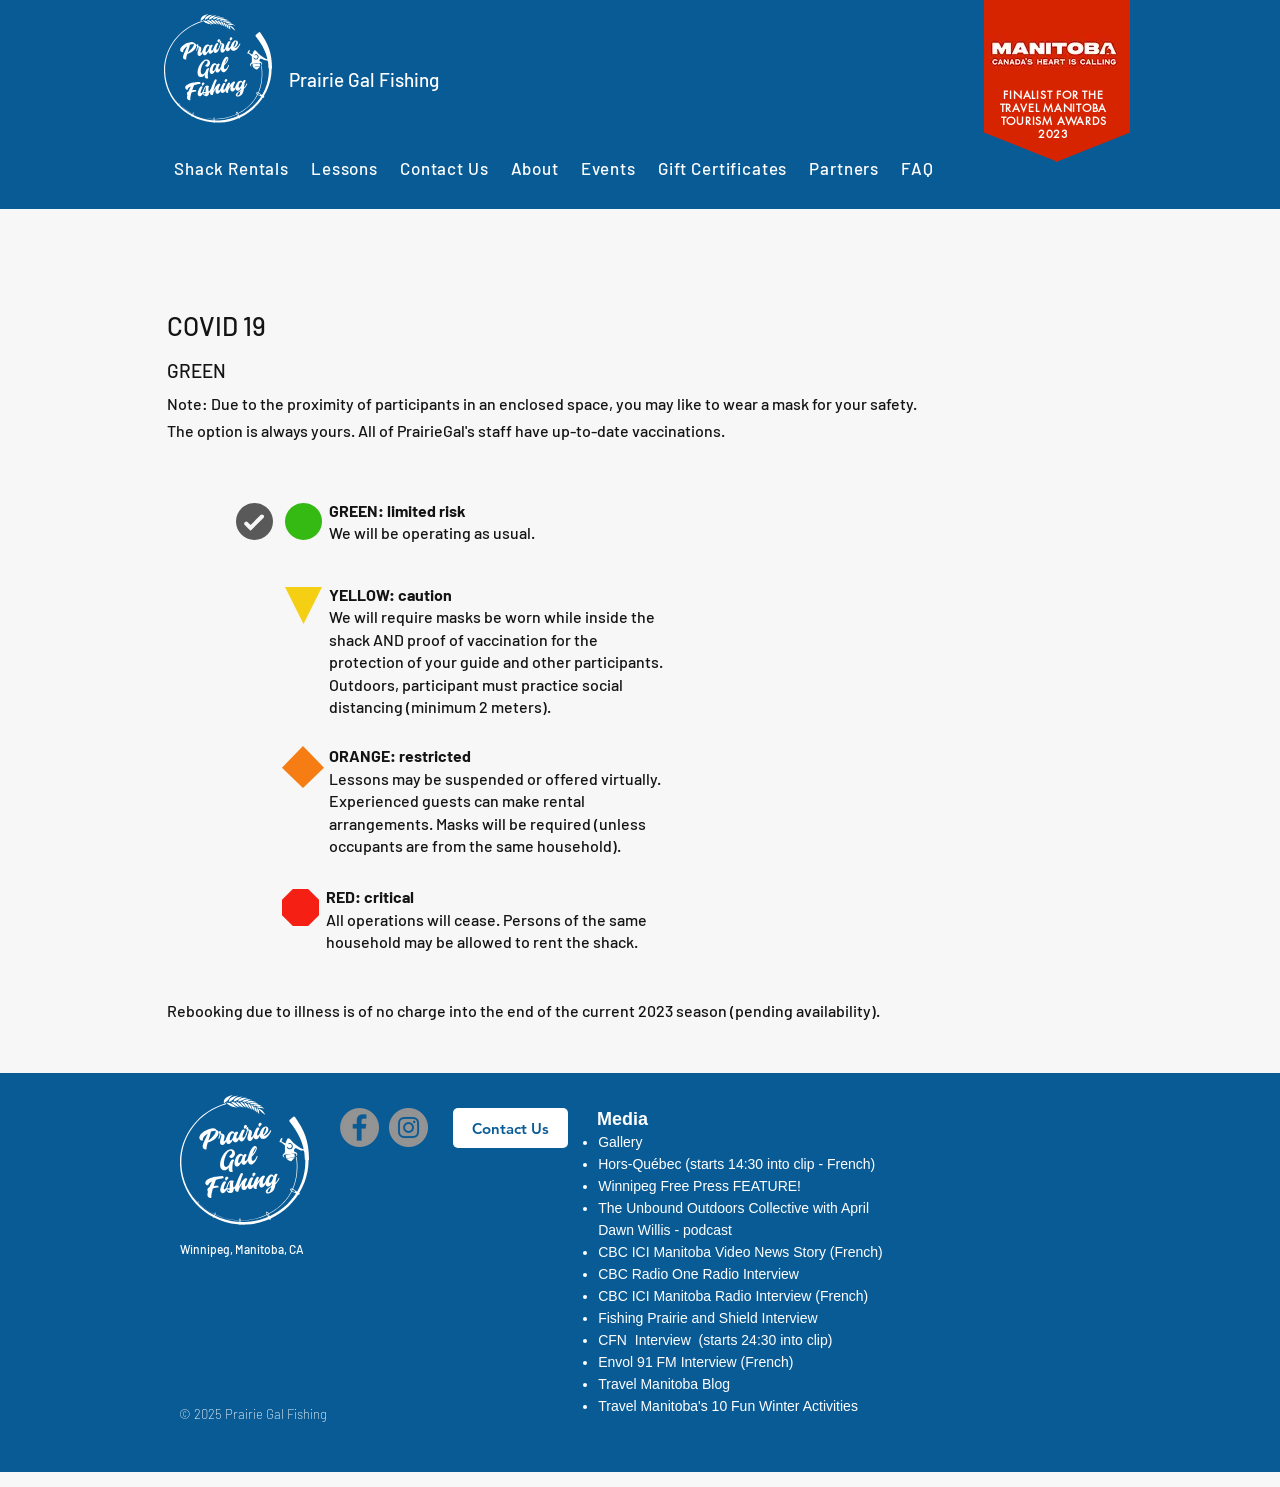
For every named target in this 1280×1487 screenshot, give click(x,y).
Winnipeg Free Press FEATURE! (699, 1186)
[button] (700, 1274)
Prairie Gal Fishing (364, 79)
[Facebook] (359, 1127)
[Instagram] (408, 1127)
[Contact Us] (510, 1128)
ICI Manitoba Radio (694, 1296)
